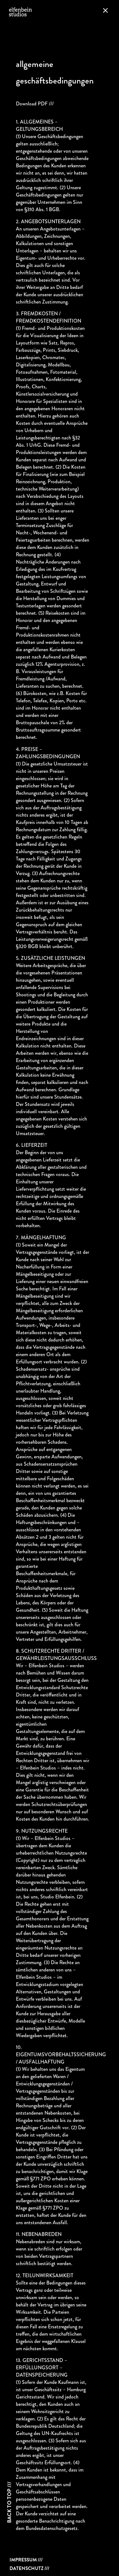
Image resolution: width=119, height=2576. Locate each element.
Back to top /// (9, 2502)
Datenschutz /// (29, 2568)
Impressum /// (26, 2559)
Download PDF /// (35, 103)
